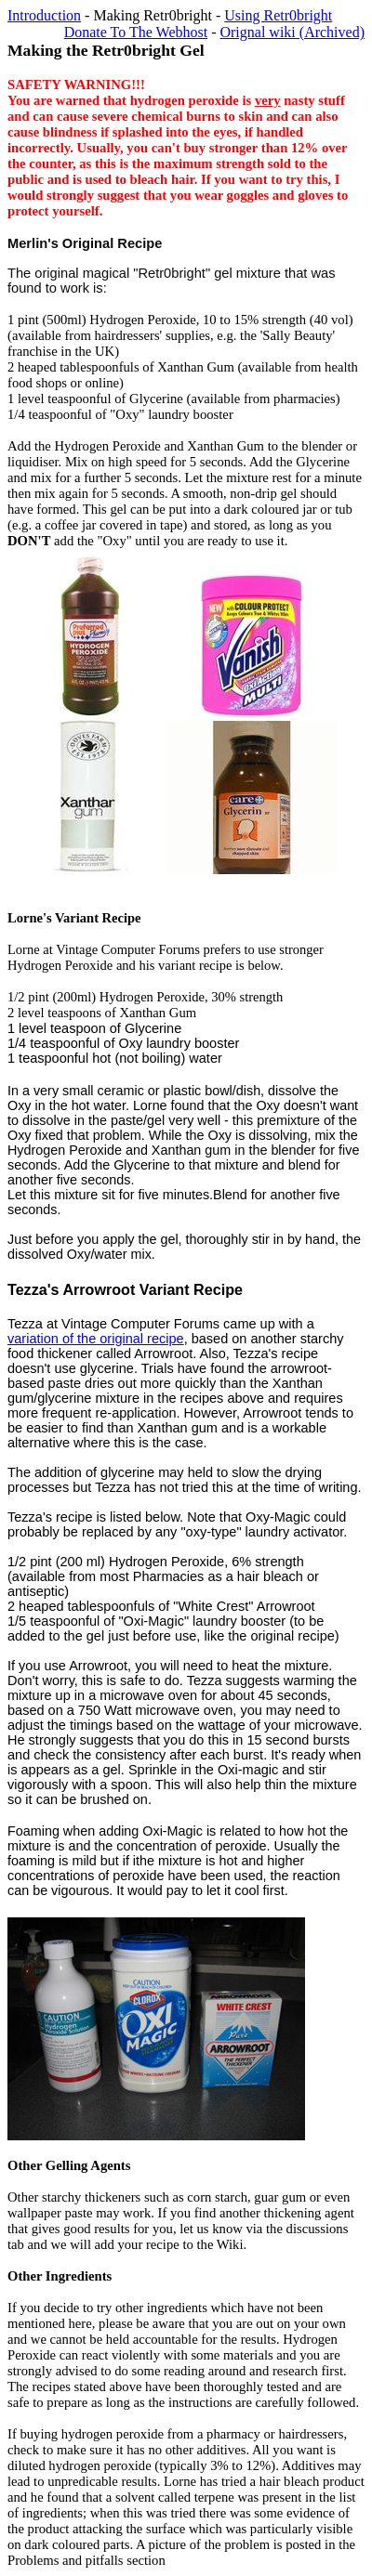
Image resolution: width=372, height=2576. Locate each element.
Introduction (44, 15)
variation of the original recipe (95, 1338)
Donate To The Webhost (135, 32)
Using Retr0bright (278, 15)
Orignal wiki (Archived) (292, 32)
